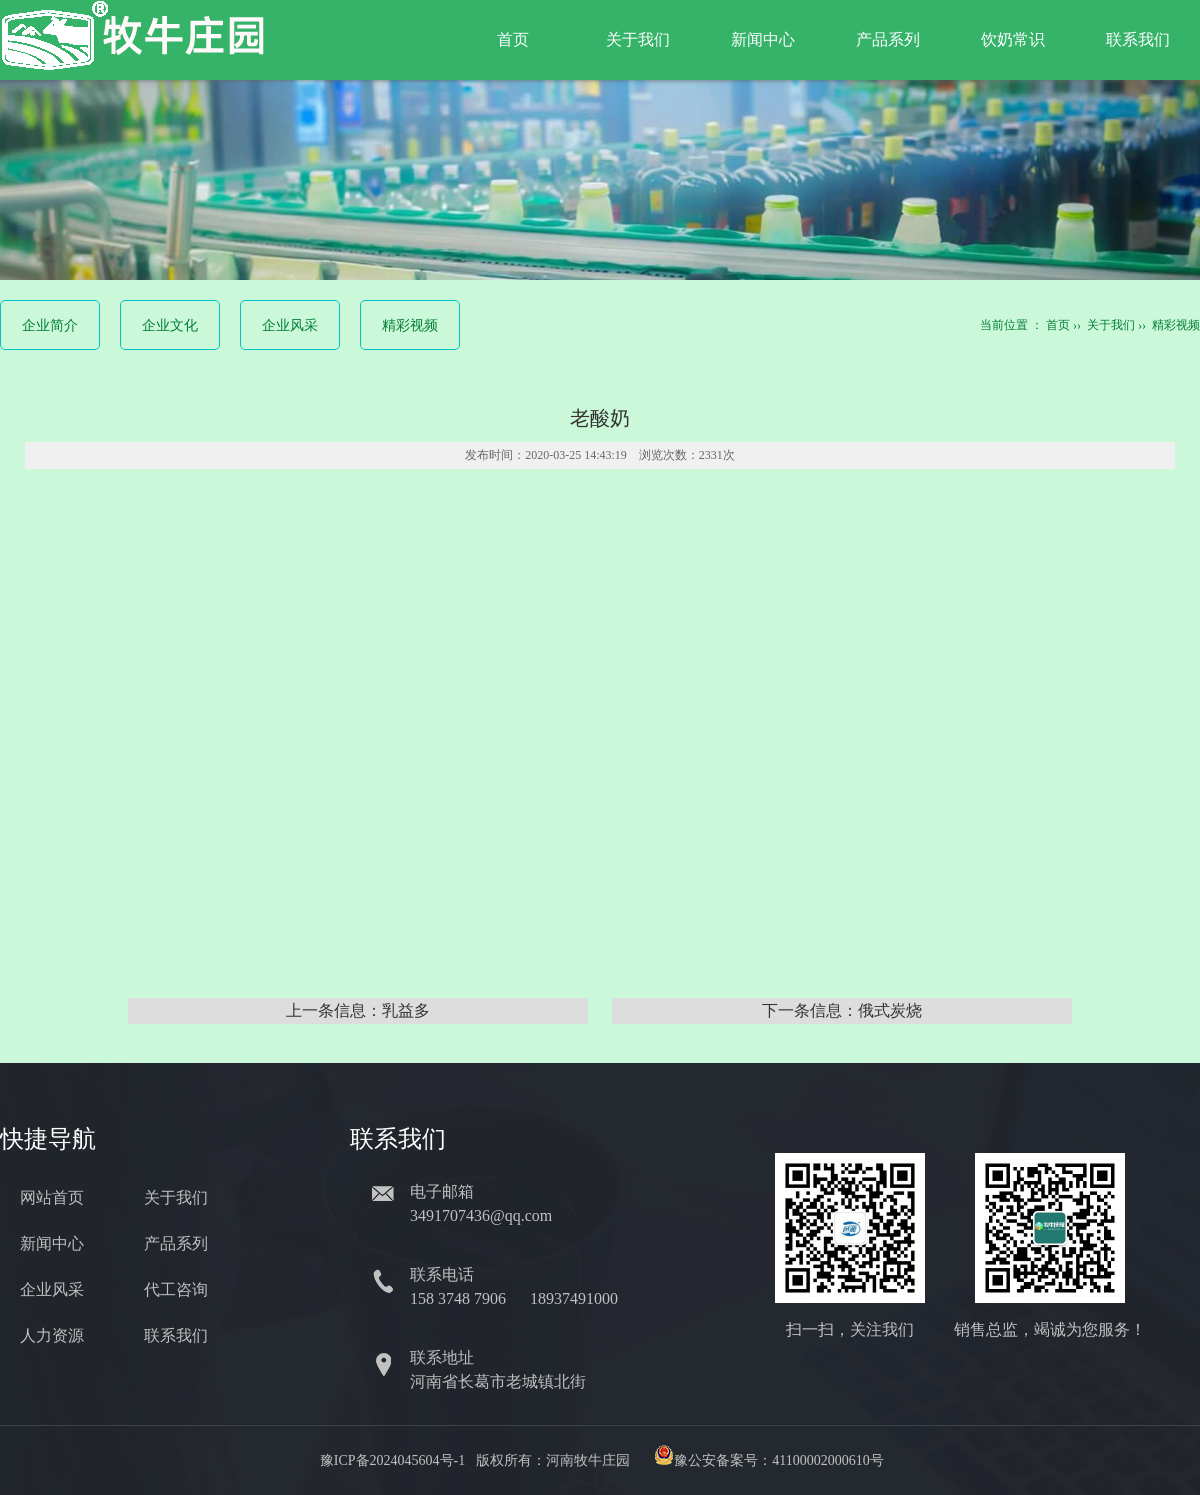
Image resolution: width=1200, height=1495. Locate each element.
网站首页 (52, 1197)
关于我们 (638, 39)
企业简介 (50, 325)
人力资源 (52, 1335)
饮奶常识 (1013, 39)
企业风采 (290, 325)
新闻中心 (763, 39)
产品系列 (888, 39)
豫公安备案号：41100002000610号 (778, 1460)
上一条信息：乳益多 (358, 1010)
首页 (513, 39)
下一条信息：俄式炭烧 (842, 1010)
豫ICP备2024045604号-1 (392, 1460)
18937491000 (576, 1298)
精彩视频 (410, 325)
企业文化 (170, 325)
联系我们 (1138, 39)
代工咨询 (176, 1289)
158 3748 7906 (460, 1298)
